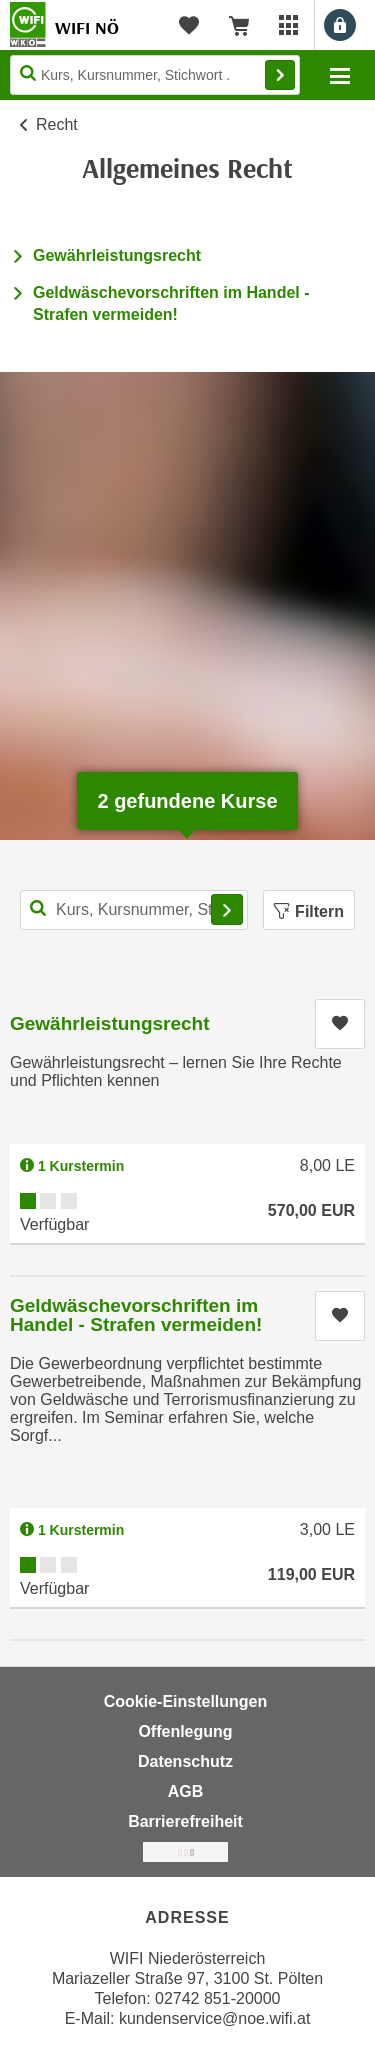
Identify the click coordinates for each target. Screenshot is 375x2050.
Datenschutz (185, 1761)
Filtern (309, 911)
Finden (280, 75)
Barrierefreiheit (185, 1821)
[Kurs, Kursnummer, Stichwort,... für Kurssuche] (134, 910)
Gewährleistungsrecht (117, 255)
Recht (57, 124)
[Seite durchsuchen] (155, 75)
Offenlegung (185, 1731)
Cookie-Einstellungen (186, 1701)
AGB (186, 1791)
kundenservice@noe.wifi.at (214, 2018)
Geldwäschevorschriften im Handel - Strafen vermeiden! (136, 1315)
